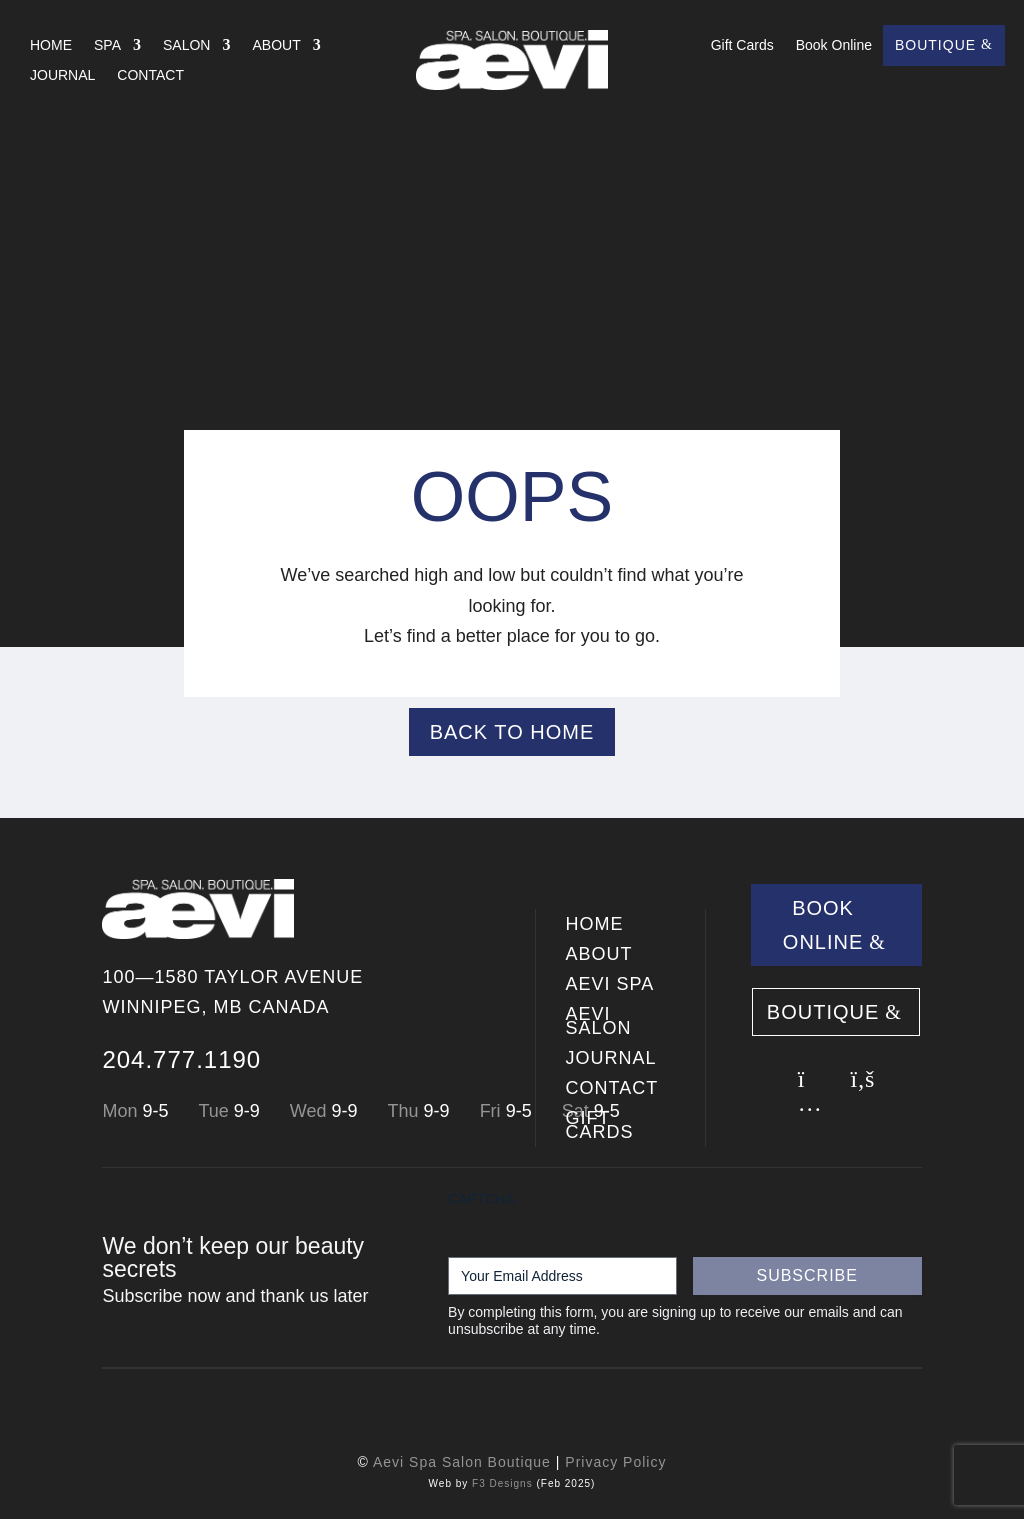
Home (51, 45)
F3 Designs (502, 1483)
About (276, 45)
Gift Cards (742, 45)
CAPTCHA (481, 1199)
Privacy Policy (615, 1462)
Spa (107, 45)
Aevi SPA (610, 985)
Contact (150, 75)
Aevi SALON (599, 1022)
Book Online (834, 45)
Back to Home (512, 732)
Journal (62, 75)
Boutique (935, 45)
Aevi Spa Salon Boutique (462, 1462)
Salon (186, 45)
